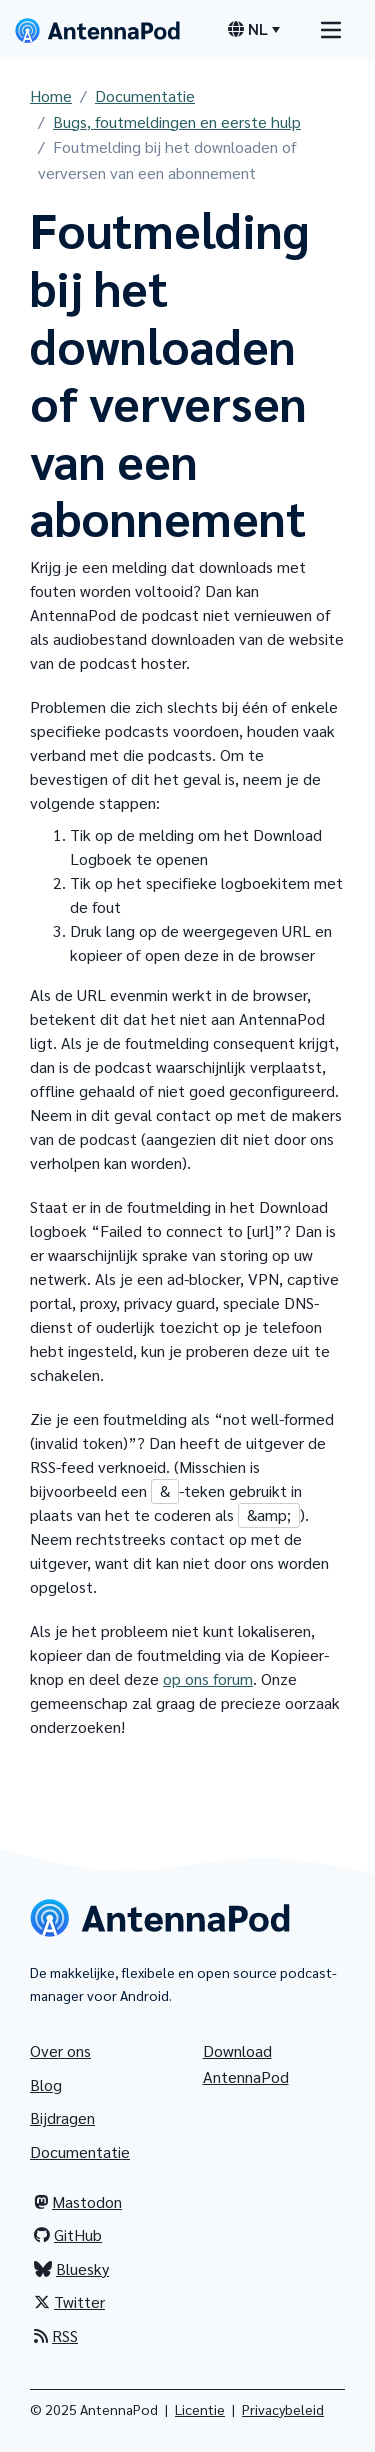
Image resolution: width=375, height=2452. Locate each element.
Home (51, 95)
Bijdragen (62, 2117)
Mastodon (78, 2201)
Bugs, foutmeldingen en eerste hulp (177, 121)
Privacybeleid (283, 2409)
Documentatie (145, 95)
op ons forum (208, 1678)
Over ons (60, 2050)
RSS (56, 2335)
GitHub (68, 2234)
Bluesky (71, 2268)
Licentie (200, 2409)
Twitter (69, 2301)
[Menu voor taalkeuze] (254, 29)
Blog (46, 2084)
